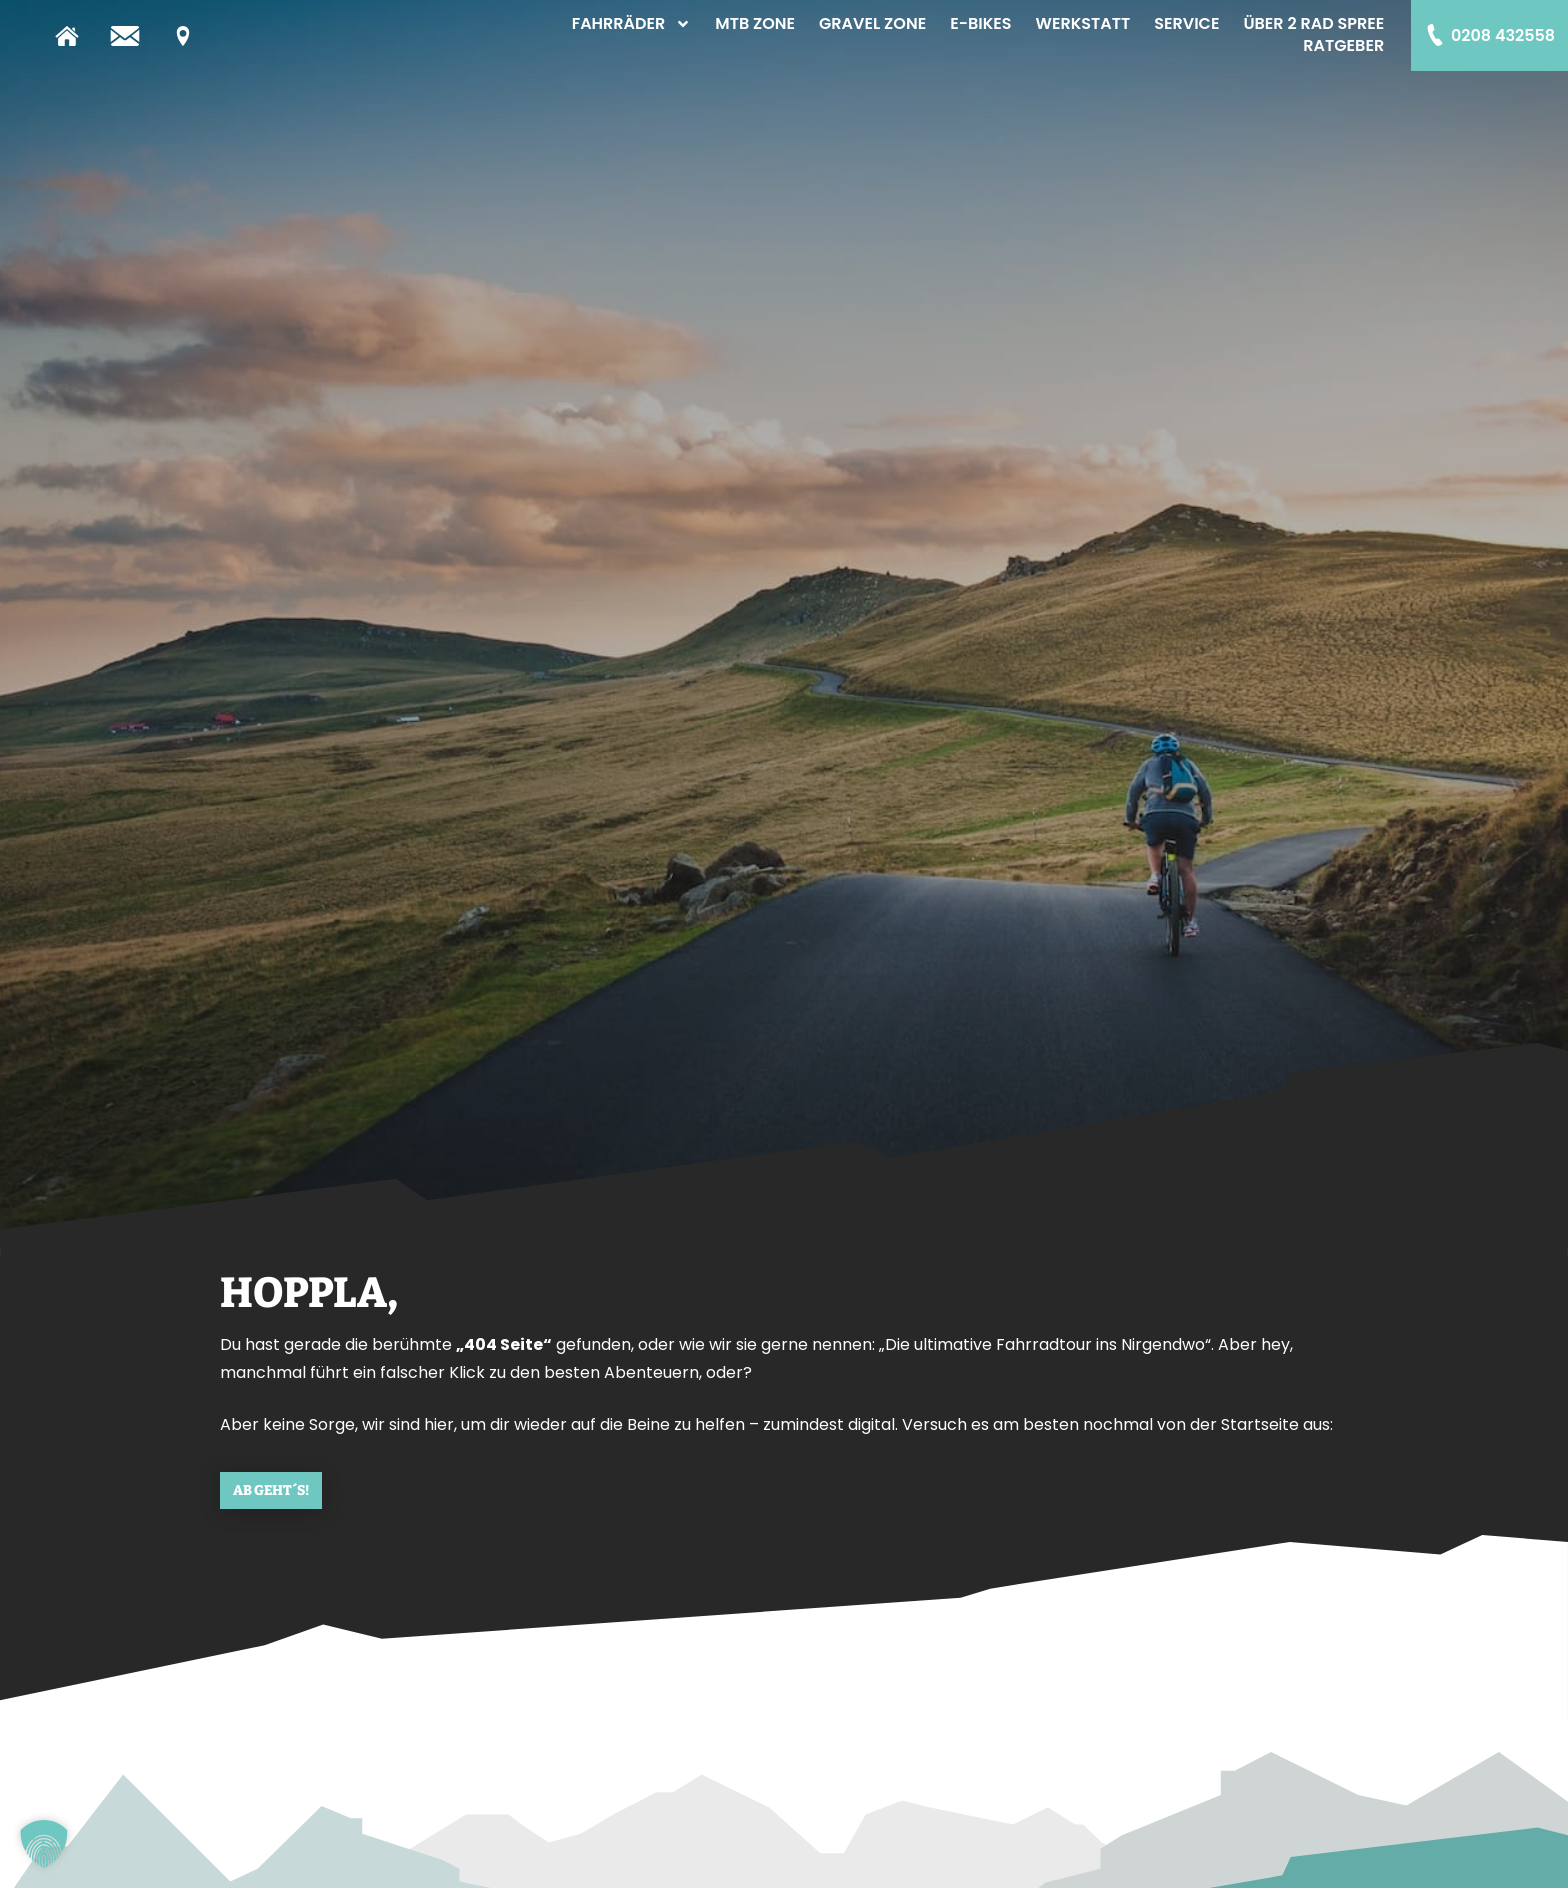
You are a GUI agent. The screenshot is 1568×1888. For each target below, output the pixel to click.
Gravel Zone (872, 24)
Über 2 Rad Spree (1313, 24)
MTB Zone (755, 24)
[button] (44, 1844)
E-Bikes (980, 24)
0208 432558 (1503, 35)
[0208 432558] (1435, 35)
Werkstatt (1083, 24)
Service (1186, 24)
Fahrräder (632, 24)
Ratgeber (1343, 46)
